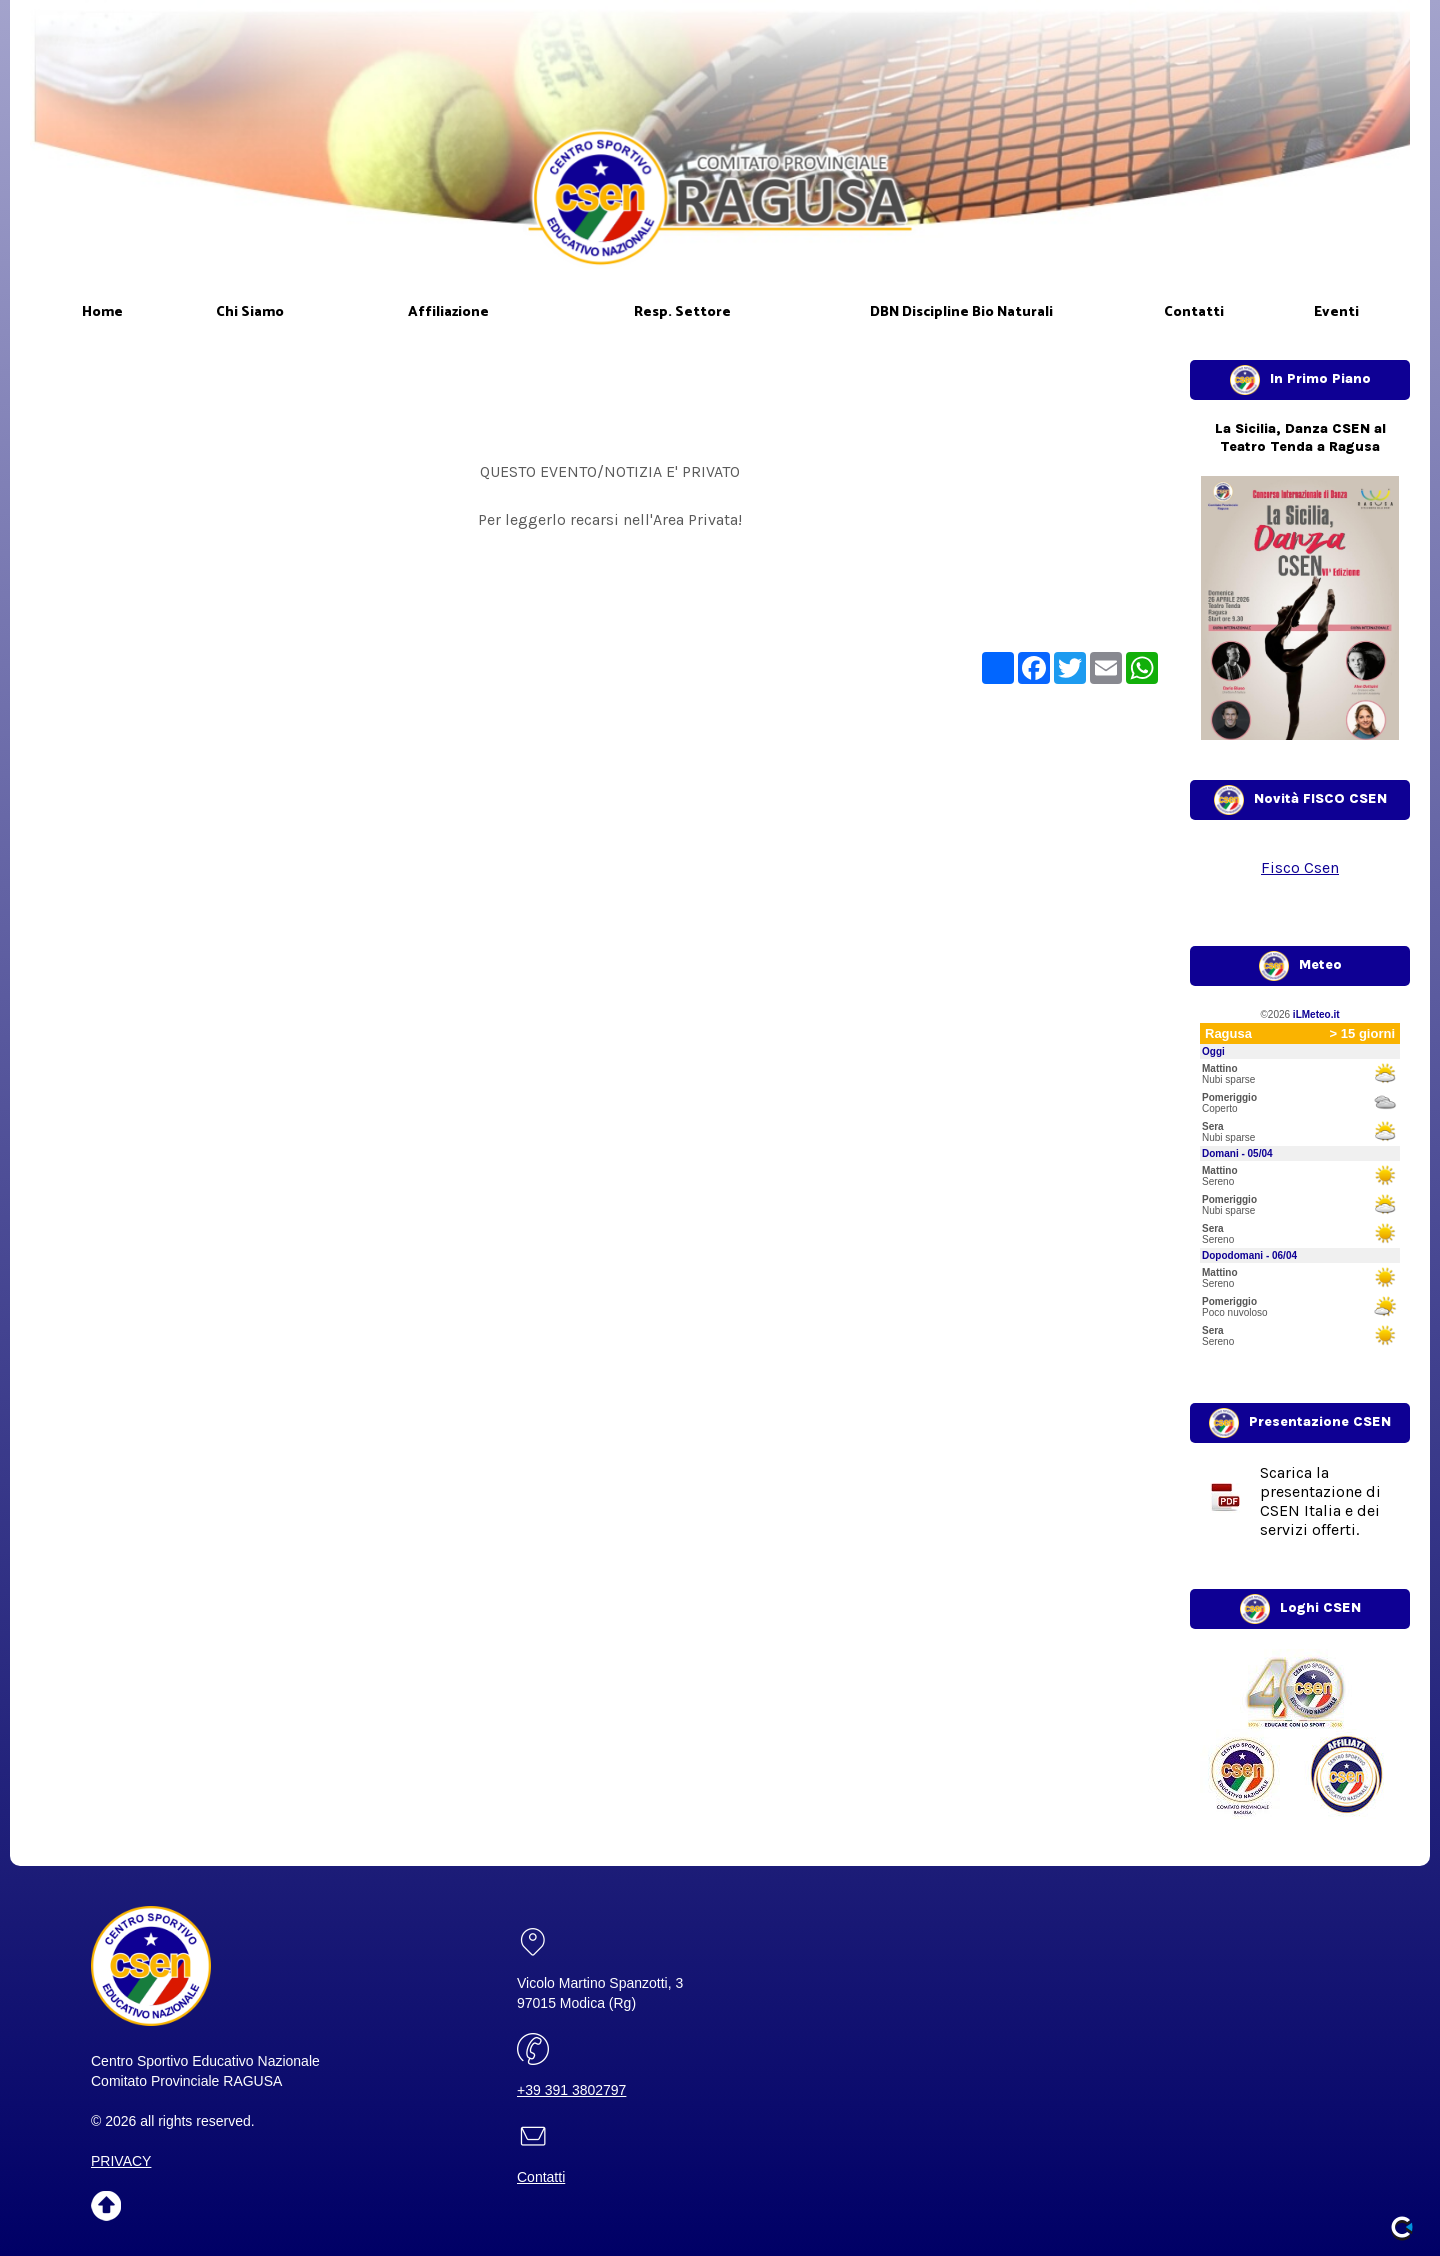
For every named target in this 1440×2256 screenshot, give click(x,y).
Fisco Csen (1300, 867)
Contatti (541, 2177)
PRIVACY (121, 2161)
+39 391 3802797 (571, 2090)
